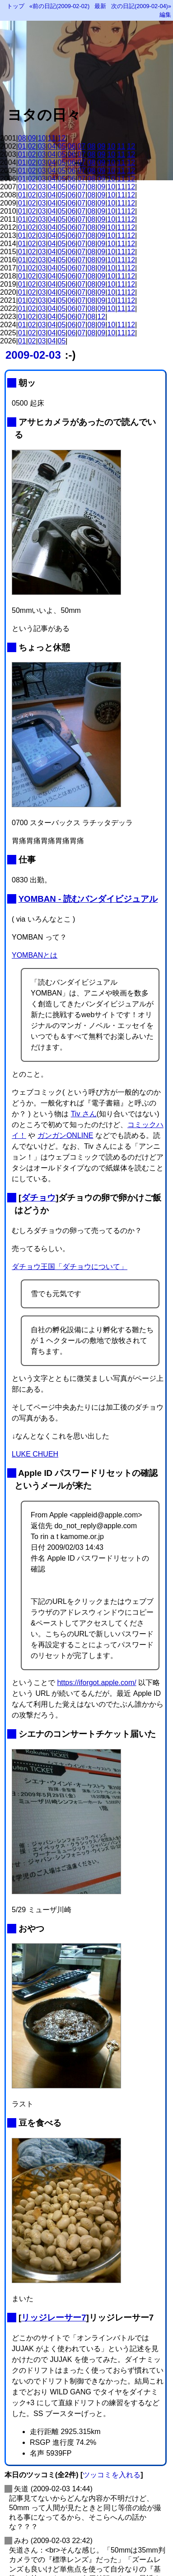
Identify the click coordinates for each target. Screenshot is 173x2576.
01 (22, 146)
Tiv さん (84, 1114)
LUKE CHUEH (35, 1454)
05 (62, 146)
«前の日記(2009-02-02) (59, 6)
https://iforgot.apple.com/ (96, 1682)
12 (62, 138)
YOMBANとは (34, 955)
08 (22, 138)
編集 (165, 14)
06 (72, 146)
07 (81, 146)
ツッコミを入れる (111, 2475)
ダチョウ (38, 1197)
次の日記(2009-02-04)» (141, 6)
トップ (15, 6)
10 (42, 138)
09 (32, 138)
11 (52, 138)
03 (42, 146)
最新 (100, 6)
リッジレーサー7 (53, 2317)
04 (52, 146)
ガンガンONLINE (65, 1135)
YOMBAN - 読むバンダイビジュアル (88, 899)
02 (32, 146)
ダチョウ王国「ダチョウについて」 (69, 1266)
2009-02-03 (33, 355)
